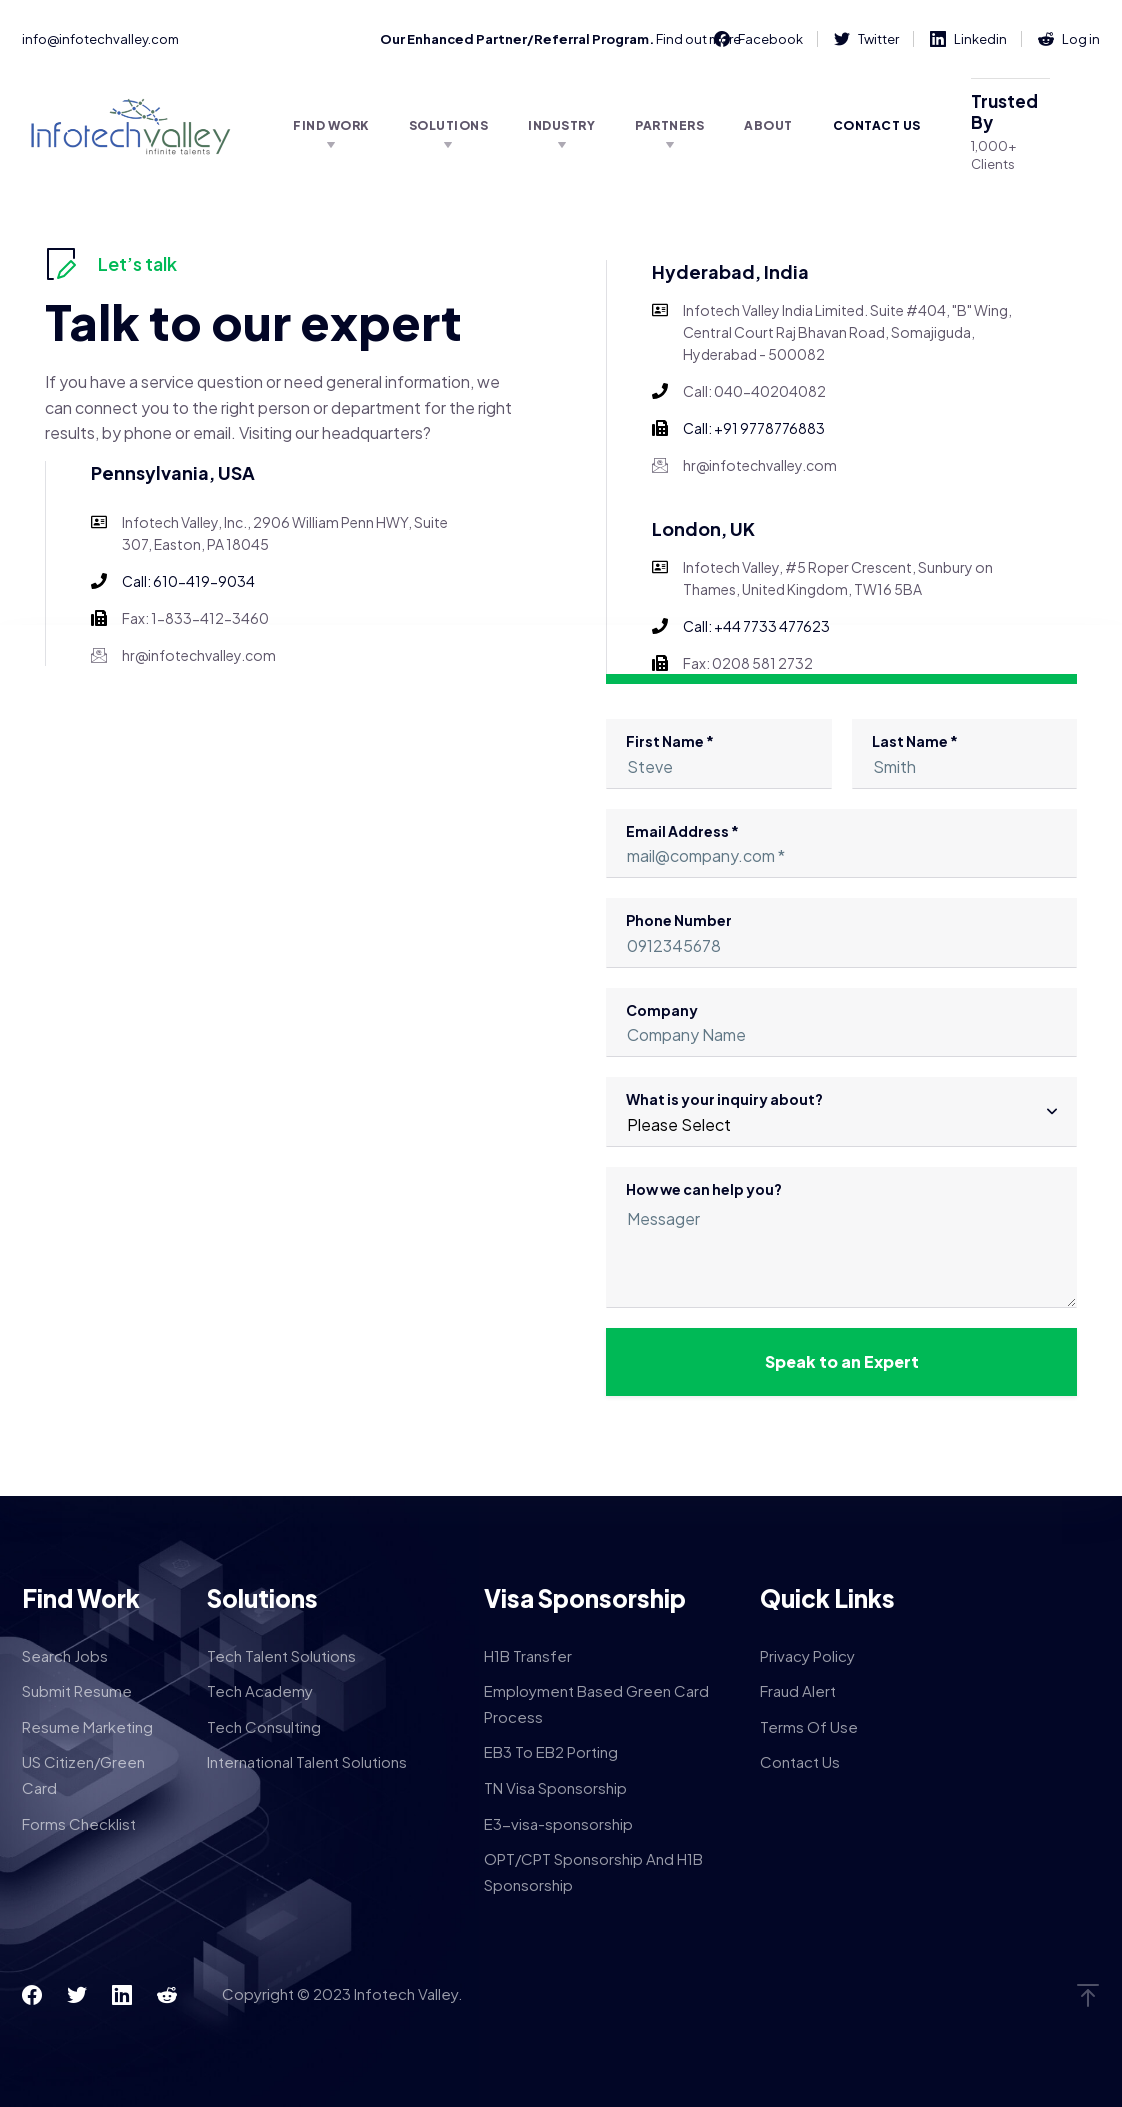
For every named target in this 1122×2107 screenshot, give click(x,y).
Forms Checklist (79, 1823)
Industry (561, 125)
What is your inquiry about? (841, 1118)
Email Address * (841, 850)
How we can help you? (841, 1244)
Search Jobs (65, 1655)
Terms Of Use (809, 1726)
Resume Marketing (87, 1726)
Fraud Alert (798, 1690)
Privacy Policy (807, 1655)
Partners (669, 125)
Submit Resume (77, 1690)
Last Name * (965, 760)
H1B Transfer (528, 1655)
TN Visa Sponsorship (555, 1787)
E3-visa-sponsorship (558, 1823)
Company (841, 1029)
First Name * (719, 760)
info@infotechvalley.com (100, 39)
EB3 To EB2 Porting (551, 1751)
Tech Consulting (264, 1726)
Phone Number (841, 939)
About (768, 125)
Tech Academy (260, 1690)
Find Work (331, 125)
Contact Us (877, 125)
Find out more (698, 39)
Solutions (449, 125)
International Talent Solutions (307, 1761)
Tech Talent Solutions (281, 1655)
